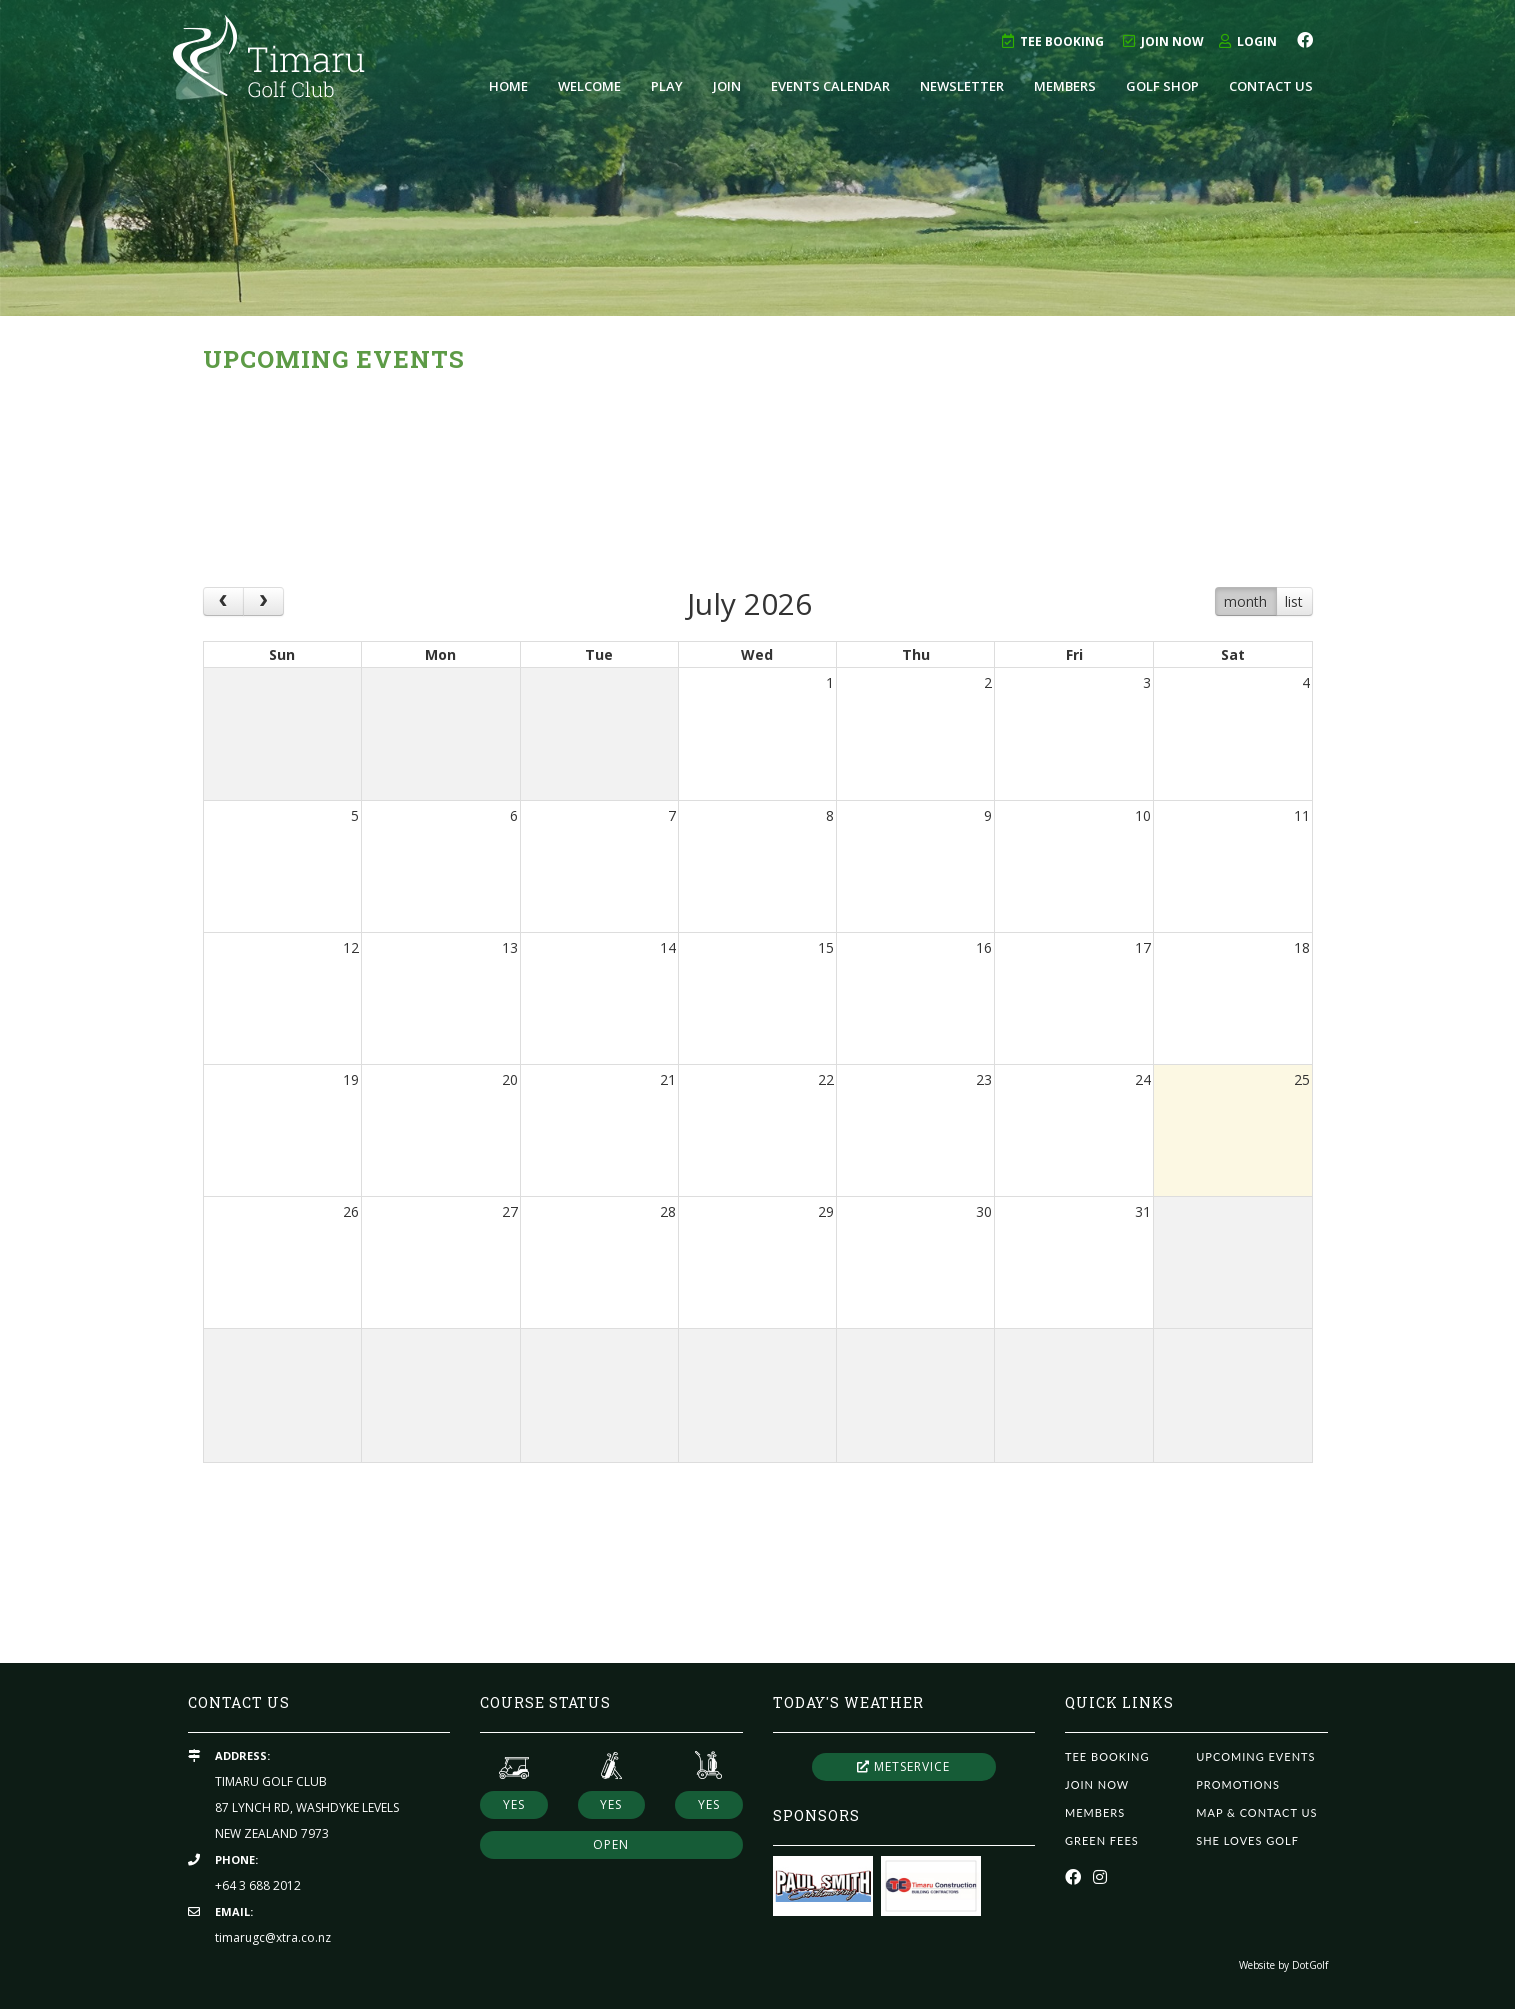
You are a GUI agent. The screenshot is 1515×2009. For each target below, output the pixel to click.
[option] (757, 158)
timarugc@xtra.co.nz (273, 1937)
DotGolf (1310, 1965)
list (1294, 601)
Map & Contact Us (1256, 1812)
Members (1065, 86)
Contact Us (1271, 86)
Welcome (589, 86)
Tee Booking (1053, 41)
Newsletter (962, 86)
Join (727, 86)
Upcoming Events (1255, 1756)
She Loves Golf (1247, 1840)
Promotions (1238, 1784)
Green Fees (1102, 1840)
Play (667, 86)
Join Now (1163, 41)
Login (1248, 41)
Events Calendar (830, 86)
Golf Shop (1162, 86)
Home (508, 86)
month (1245, 601)
